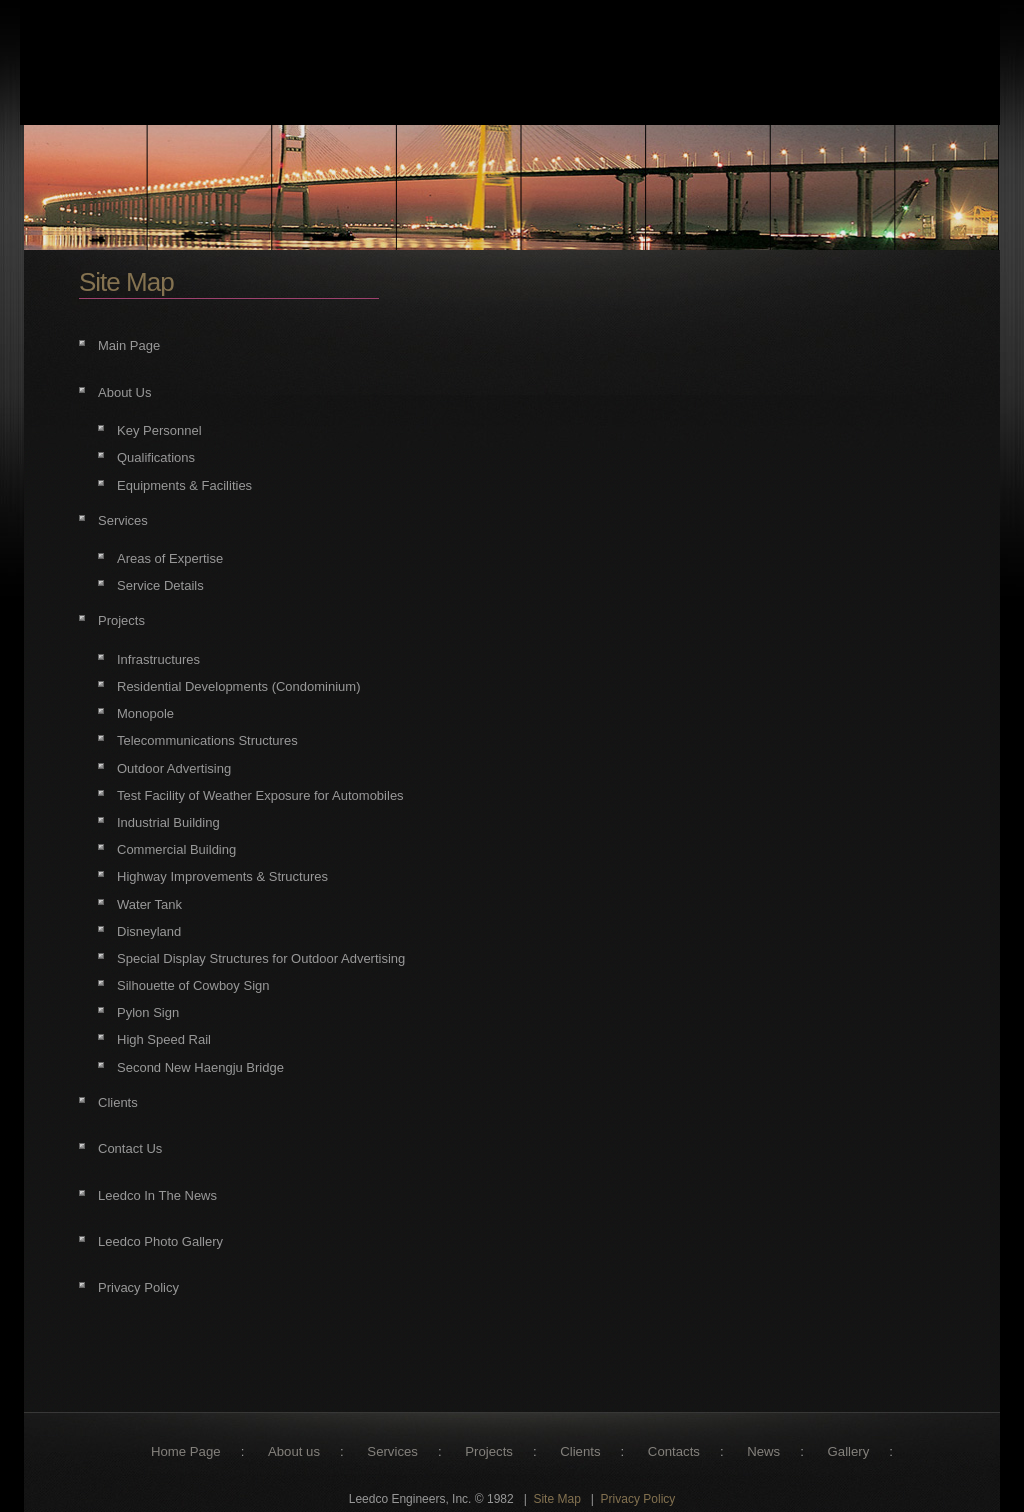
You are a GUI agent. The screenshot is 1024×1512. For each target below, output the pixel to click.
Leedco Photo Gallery (160, 1241)
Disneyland (149, 931)
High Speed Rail (164, 1039)
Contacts (674, 1451)
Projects (121, 620)
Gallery (849, 1451)
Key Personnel (159, 430)
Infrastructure (155, 659)
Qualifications (156, 457)
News (763, 1451)
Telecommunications (176, 740)
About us (294, 1451)
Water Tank (149, 904)
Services (123, 520)
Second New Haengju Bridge (200, 1067)
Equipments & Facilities (184, 485)
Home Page (186, 1451)
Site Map (556, 1499)
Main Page (129, 345)
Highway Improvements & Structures (222, 876)
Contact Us (130, 1148)
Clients (118, 1102)
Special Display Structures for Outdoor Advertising (261, 958)
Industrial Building (168, 822)
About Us (124, 392)
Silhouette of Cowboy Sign (193, 985)
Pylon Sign (148, 1012)
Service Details (160, 585)
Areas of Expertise (170, 558)
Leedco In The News (157, 1195)
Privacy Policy (138, 1287)
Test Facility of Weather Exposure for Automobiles (260, 795)
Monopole (145, 713)
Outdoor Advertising (174, 768)
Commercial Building (176, 849)
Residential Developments (192, 686)
